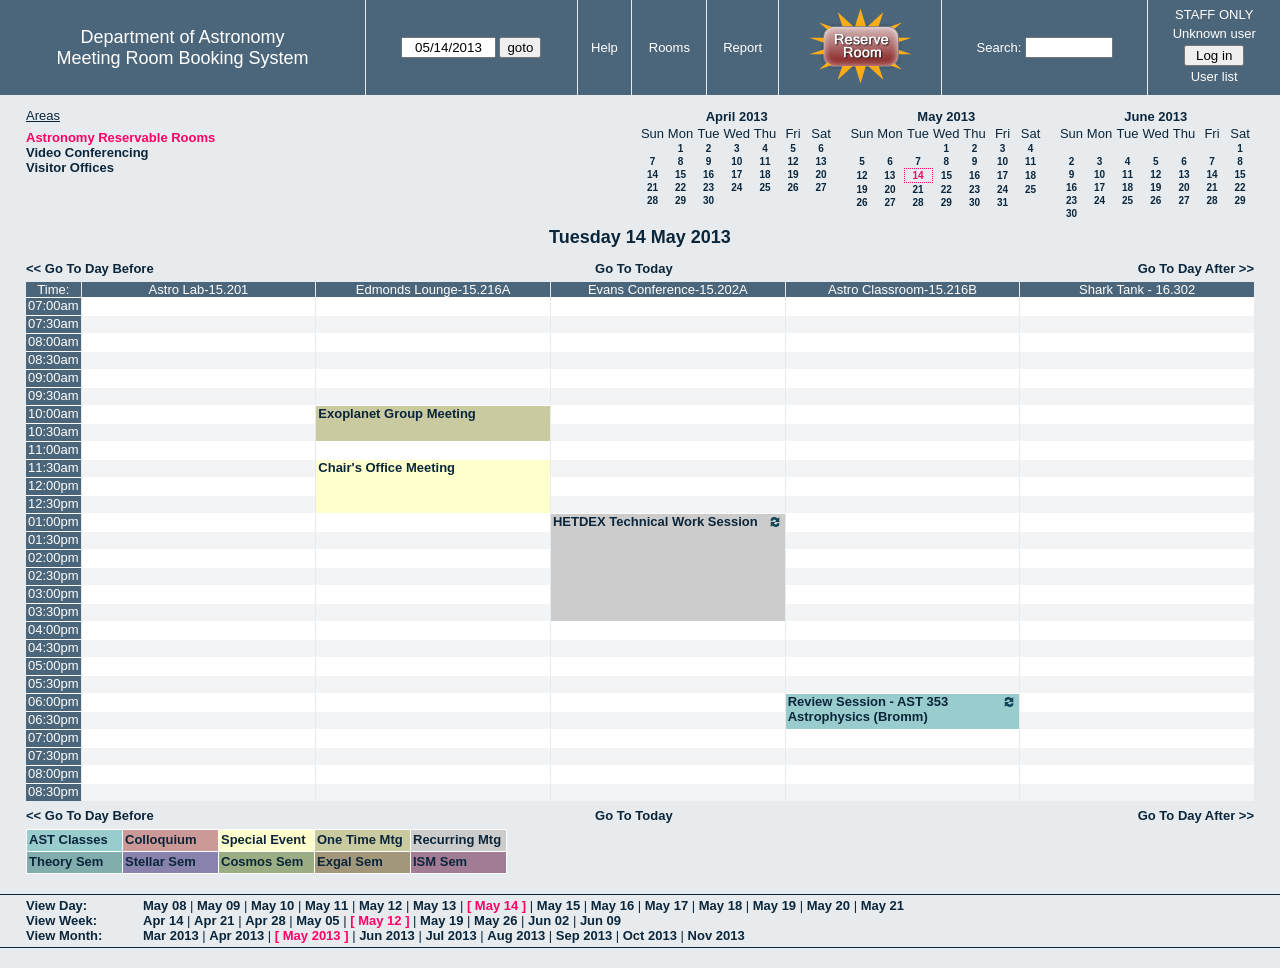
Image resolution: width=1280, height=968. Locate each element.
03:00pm (53, 593)
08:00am (53, 341)
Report (742, 47)
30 (708, 200)
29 (680, 200)
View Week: (61, 920)
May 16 (612, 905)
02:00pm (53, 557)
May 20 (828, 905)
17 (736, 174)
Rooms (669, 47)
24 (736, 187)
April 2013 (737, 116)
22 (680, 187)
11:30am (53, 467)
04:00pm (53, 629)
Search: (999, 47)
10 (736, 161)
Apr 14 (163, 920)
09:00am (53, 377)
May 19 (774, 905)
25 (764, 187)
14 (652, 174)
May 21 (882, 905)
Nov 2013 (716, 935)
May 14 (496, 905)
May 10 (272, 905)
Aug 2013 (516, 935)
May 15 (558, 905)
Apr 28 (265, 920)
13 (820, 161)
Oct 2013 (650, 935)
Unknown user (1214, 33)
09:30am (53, 395)
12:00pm (53, 485)
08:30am (53, 359)
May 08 (164, 905)
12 (792, 161)
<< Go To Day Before (90, 268)
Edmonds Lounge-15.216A (433, 289)
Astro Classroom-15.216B (902, 289)
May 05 (317, 920)
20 (820, 174)
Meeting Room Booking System (182, 58)
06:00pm (53, 701)
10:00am (53, 413)
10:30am (53, 431)
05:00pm (53, 665)
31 (1002, 202)
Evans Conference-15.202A (668, 289)
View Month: (64, 935)
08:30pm (53, 791)
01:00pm (53, 521)
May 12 (380, 905)
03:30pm (53, 611)
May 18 (720, 905)
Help (604, 47)
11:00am (53, 449)
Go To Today (634, 268)
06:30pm (53, 719)
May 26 (495, 920)
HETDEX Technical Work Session (668, 522)
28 (652, 200)
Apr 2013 (236, 935)
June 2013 (1155, 116)
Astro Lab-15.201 (199, 289)
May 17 (666, 905)
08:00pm (53, 773)
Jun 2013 (387, 935)
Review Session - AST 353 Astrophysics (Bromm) (903, 709)
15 (680, 174)
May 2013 (946, 116)
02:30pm (53, 575)
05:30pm (53, 683)
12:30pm (53, 503)
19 (792, 174)
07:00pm (53, 737)
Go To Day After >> (1196, 268)
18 (764, 174)
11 (764, 161)
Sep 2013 (584, 935)
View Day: (56, 905)
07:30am (53, 323)
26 (792, 187)
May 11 (326, 905)
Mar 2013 (171, 935)
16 (708, 174)
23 (708, 187)
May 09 (218, 905)
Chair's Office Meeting (386, 467)
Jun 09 (600, 920)
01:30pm (53, 539)
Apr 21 (214, 920)
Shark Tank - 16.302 (1137, 289)
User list (1214, 76)
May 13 (434, 905)
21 (652, 187)
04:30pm (53, 647)
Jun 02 (548, 920)
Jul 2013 (450, 935)
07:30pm (53, 755)
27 (820, 187)
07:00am (53, 305)
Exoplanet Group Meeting (396, 413)
